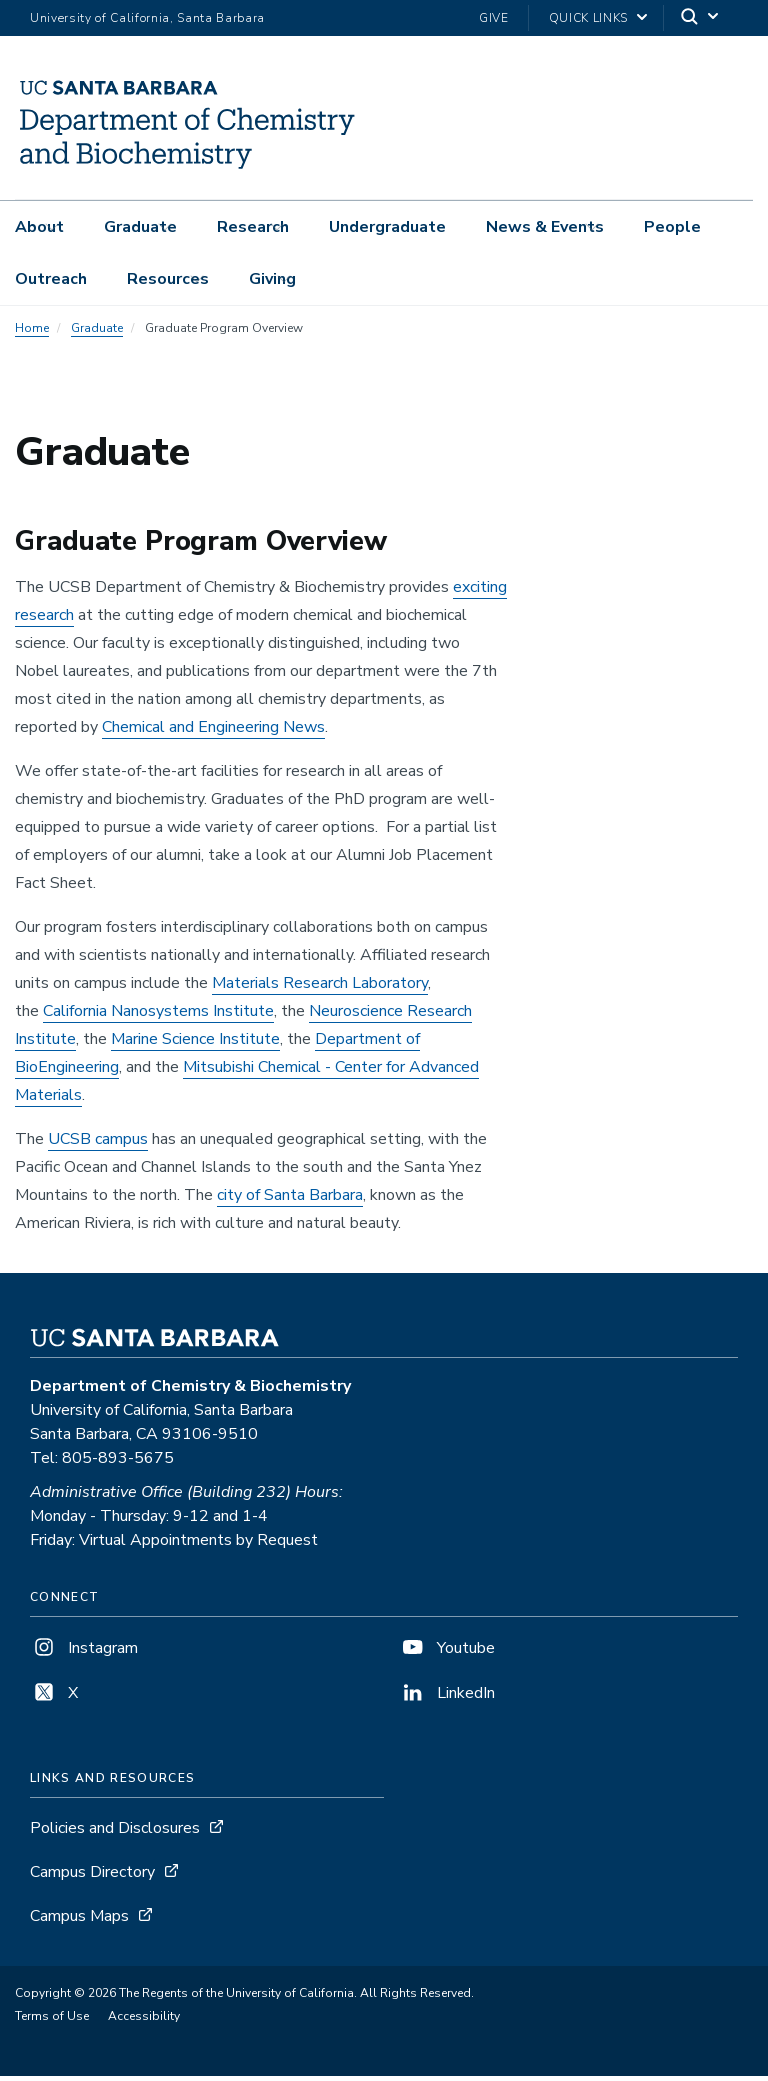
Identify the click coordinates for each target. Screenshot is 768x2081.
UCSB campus (98, 1144)
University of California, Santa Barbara (147, 18)
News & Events (545, 227)
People (672, 227)
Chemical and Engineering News (213, 732)
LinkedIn (447, 1698)
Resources (168, 279)
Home (32, 333)
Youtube (447, 1653)
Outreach (51, 279)
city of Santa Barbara (290, 1200)
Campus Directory (92, 1877)
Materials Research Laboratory (320, 988)
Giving (272, 279)
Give (494, 18)
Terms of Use (52, 2021)
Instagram (84, 1653)
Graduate (140, 227)
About (39, 227)
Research (253, 227)
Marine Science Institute (195, 1044)
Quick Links (588, 18)
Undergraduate (387, 227)
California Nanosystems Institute (158, 1016)
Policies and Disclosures (115, 1833)
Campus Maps (79, 1921)
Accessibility (144, 2021)
